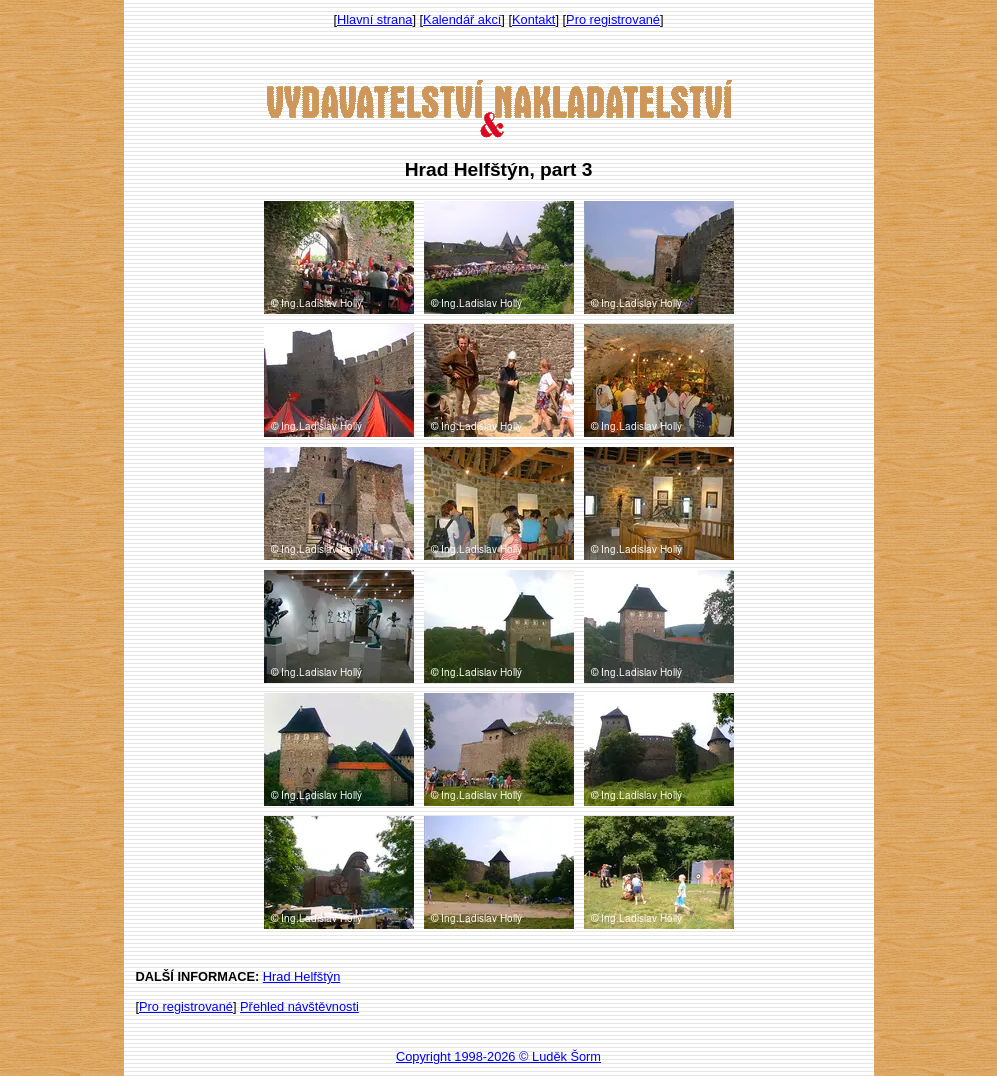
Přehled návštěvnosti (299, 1006)
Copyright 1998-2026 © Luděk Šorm (498, 1056)
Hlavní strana (374, 19)
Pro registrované (613, 19)
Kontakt (533, 19)
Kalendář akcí (462, 19)
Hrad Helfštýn (302, 976)
